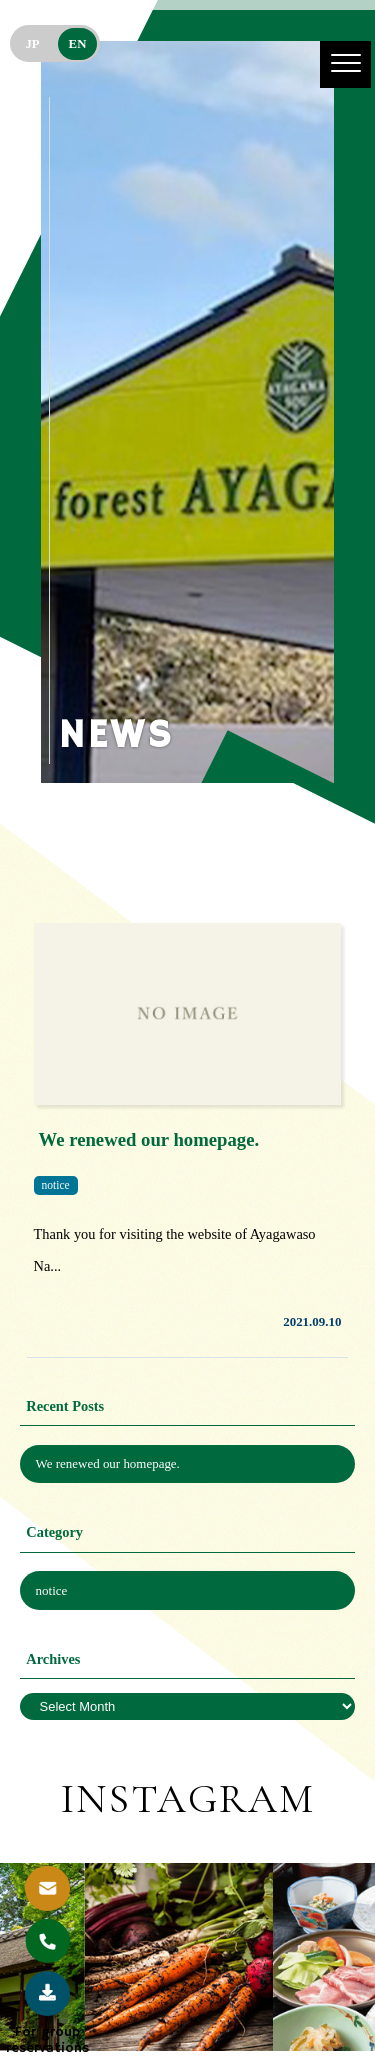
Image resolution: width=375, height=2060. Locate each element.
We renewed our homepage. (108, 1463)
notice (52, 1590)
